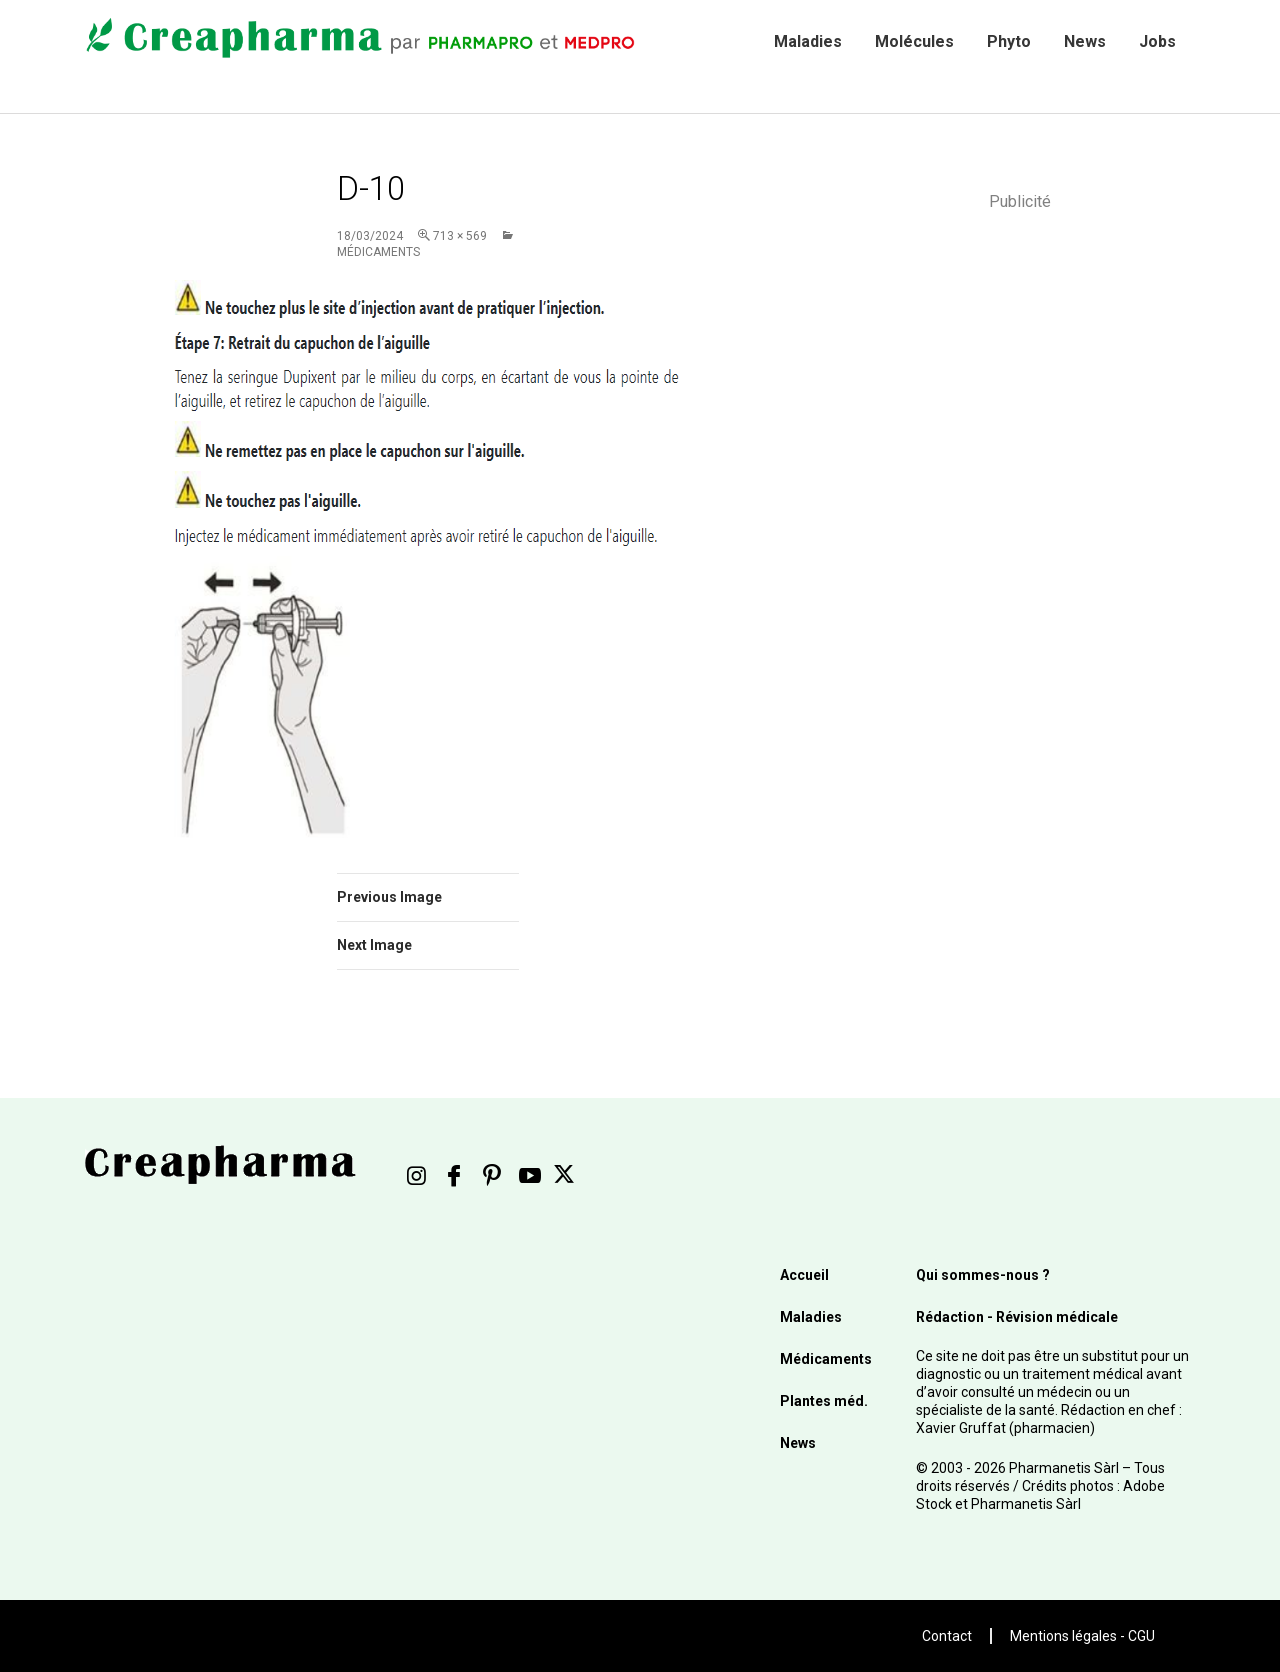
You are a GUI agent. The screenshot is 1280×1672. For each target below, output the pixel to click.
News (1085, 41)
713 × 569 (460, 236)
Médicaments (826, 1359)
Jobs (1157, 41)
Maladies (808, 41)
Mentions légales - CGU (1082, 1636)
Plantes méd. (824, 1401)
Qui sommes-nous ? (983, 1275)
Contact (947, 1636)
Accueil (804, 1275)
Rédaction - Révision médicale (1017, 1317)
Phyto (1009, 41)
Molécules (914, 41)
